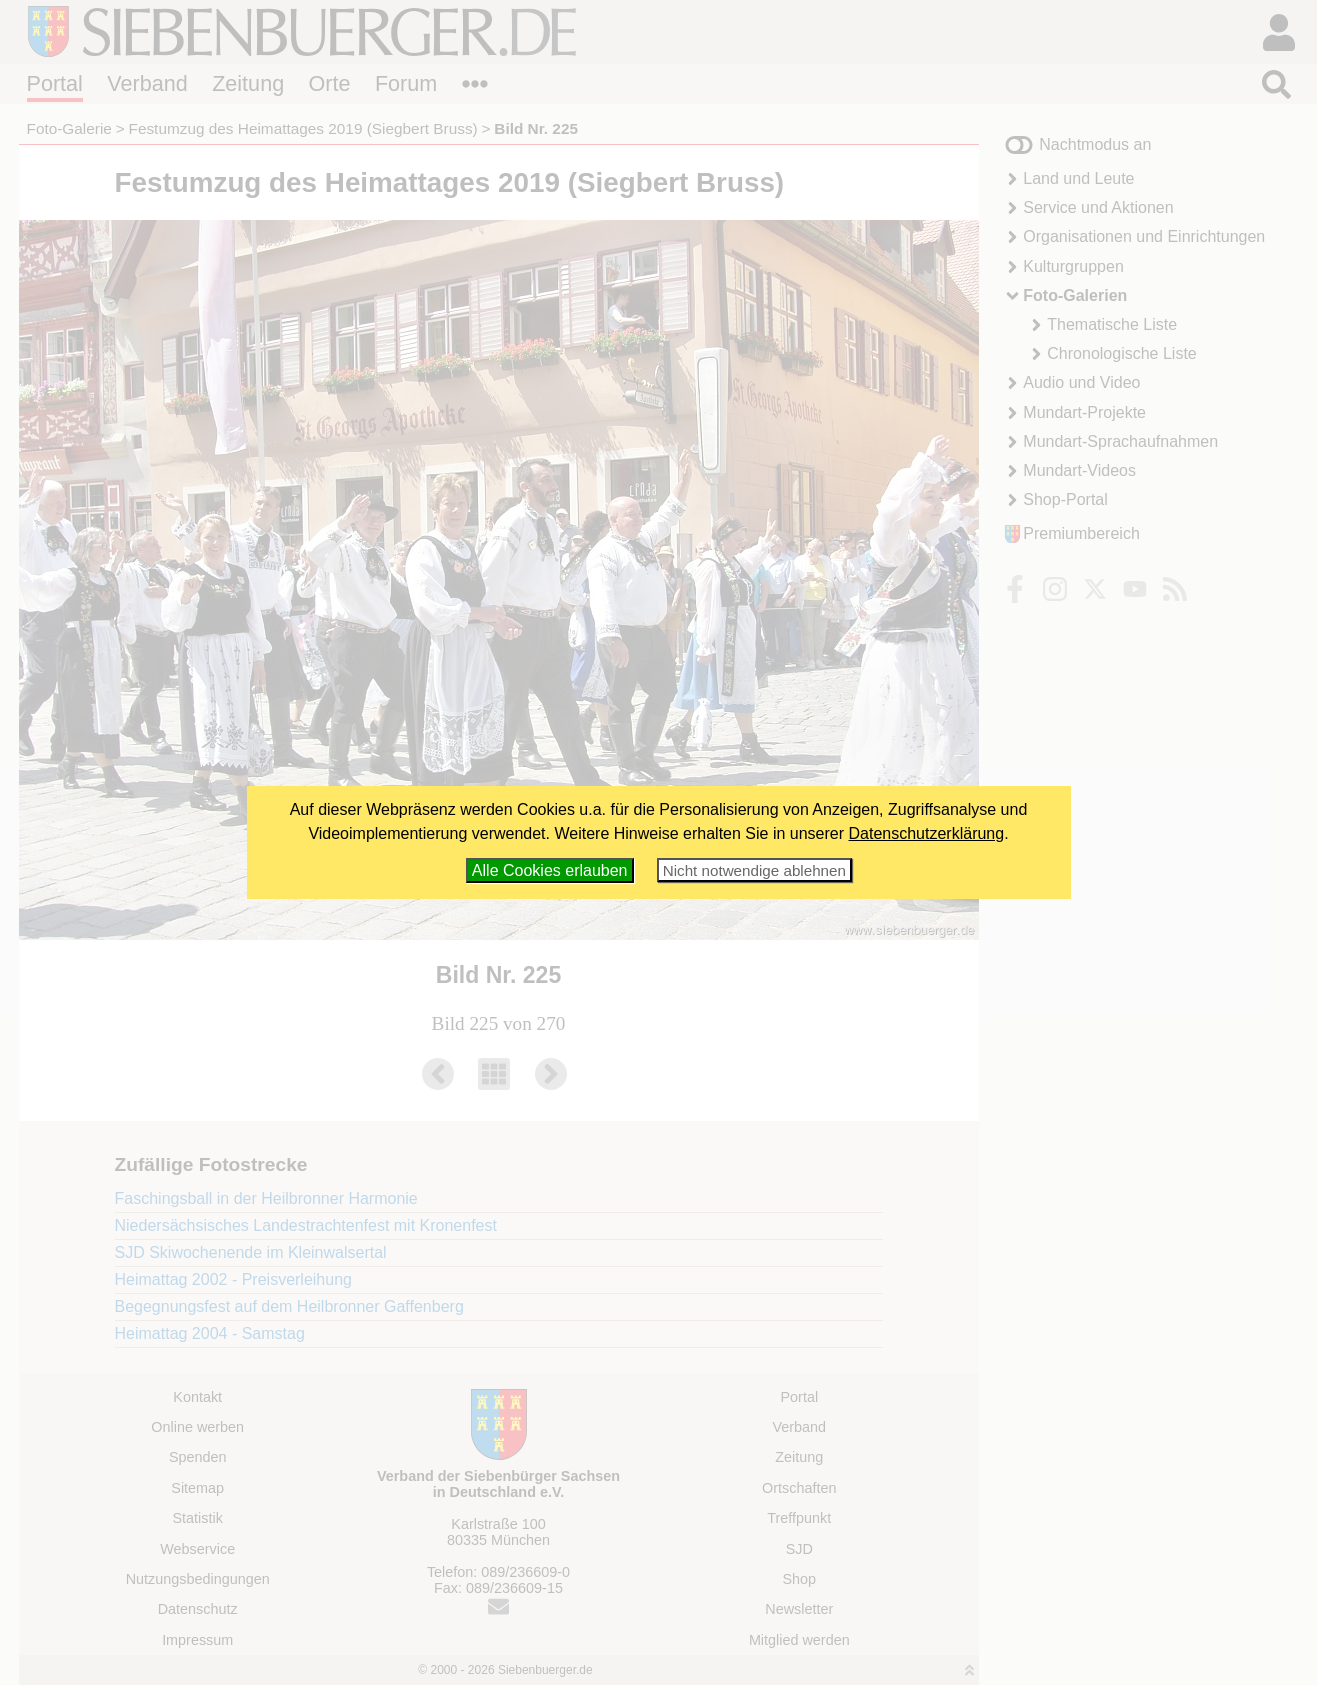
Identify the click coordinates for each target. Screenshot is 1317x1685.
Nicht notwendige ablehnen (754, 870)
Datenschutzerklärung (927, 833)
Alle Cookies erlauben (550, 870)
